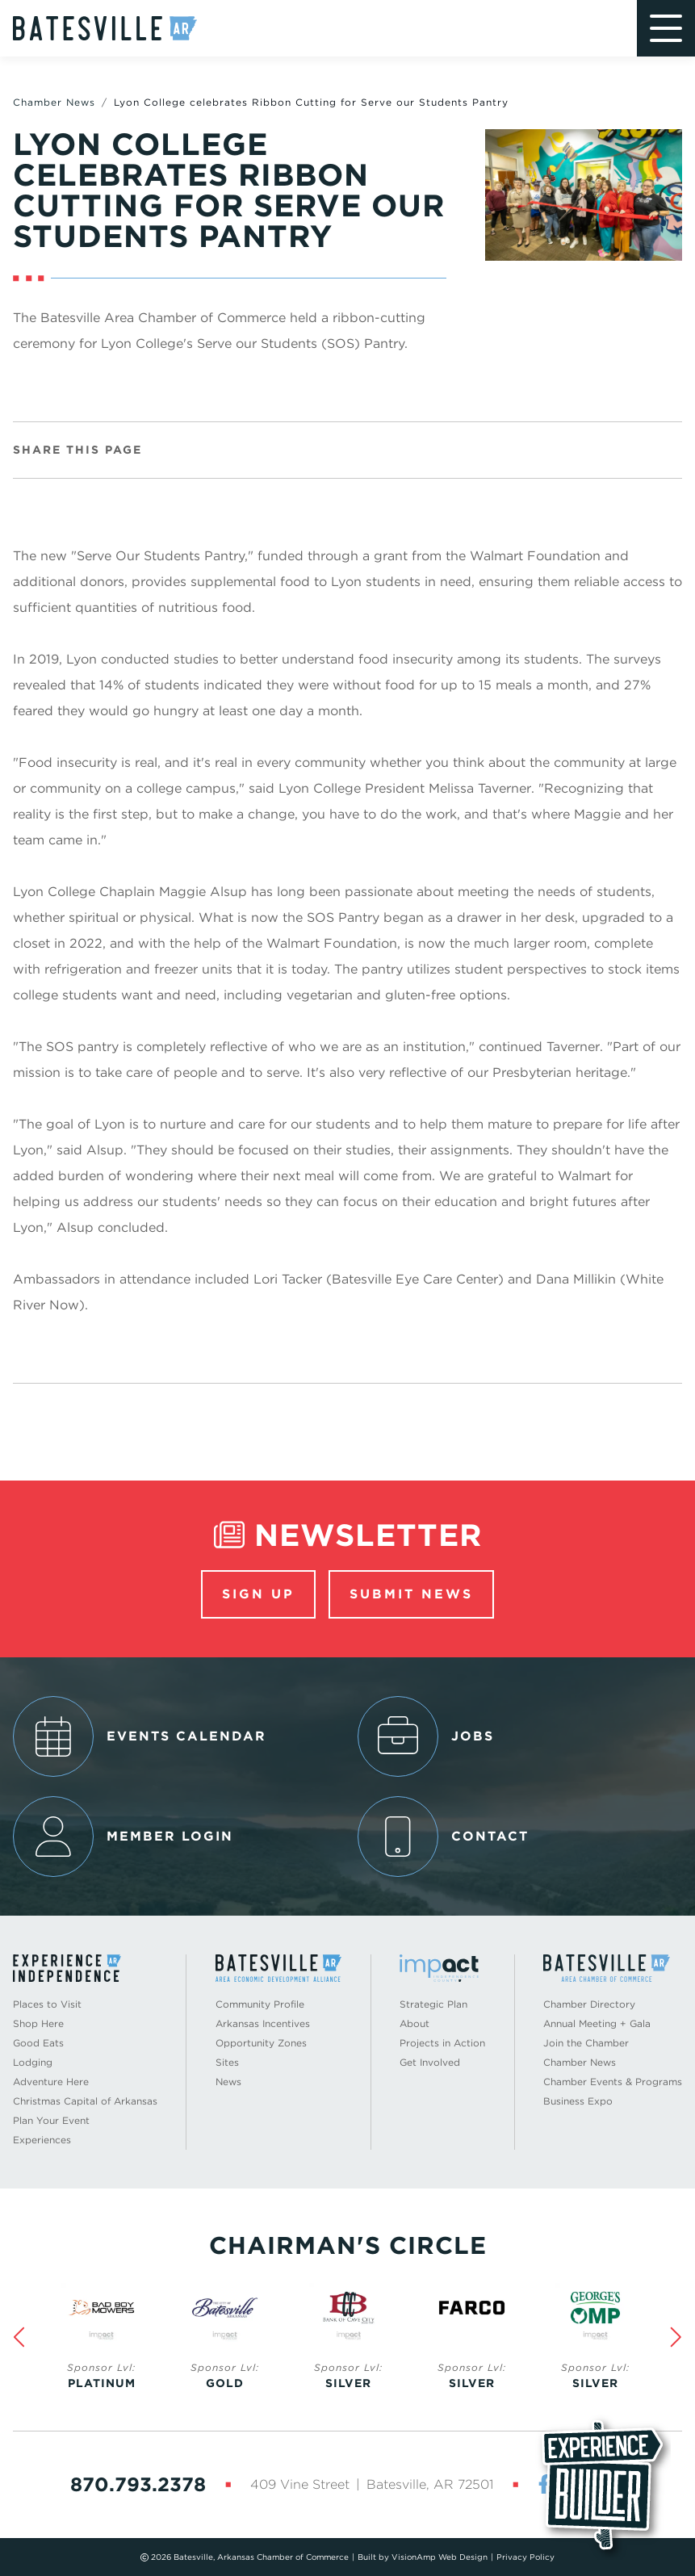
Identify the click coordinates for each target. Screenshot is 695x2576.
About (414, 2023)
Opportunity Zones (261, 2043)
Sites (227, 2062)
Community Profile (260, 2004)
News (228, 2081)
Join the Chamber (586, 2043)
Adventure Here (51, 2081)
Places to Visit (47, 2004)
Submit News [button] (411, 1594)
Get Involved (430, 2062)
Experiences (42, 2140)
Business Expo (578, 2101)
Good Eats (38, 2043)
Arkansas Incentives (263, 2023)
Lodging (32, 2062)
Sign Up (258, 1594)
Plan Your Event (51, 2120)
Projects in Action (442, 2043)
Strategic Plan (433, 2004)
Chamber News (54, 102)
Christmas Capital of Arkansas (85, 2101)
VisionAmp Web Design (439, 2556)
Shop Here (38, 2023)
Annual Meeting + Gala (597, 2023)
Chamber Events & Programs (612, 2081)
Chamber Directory (589, 2004)
